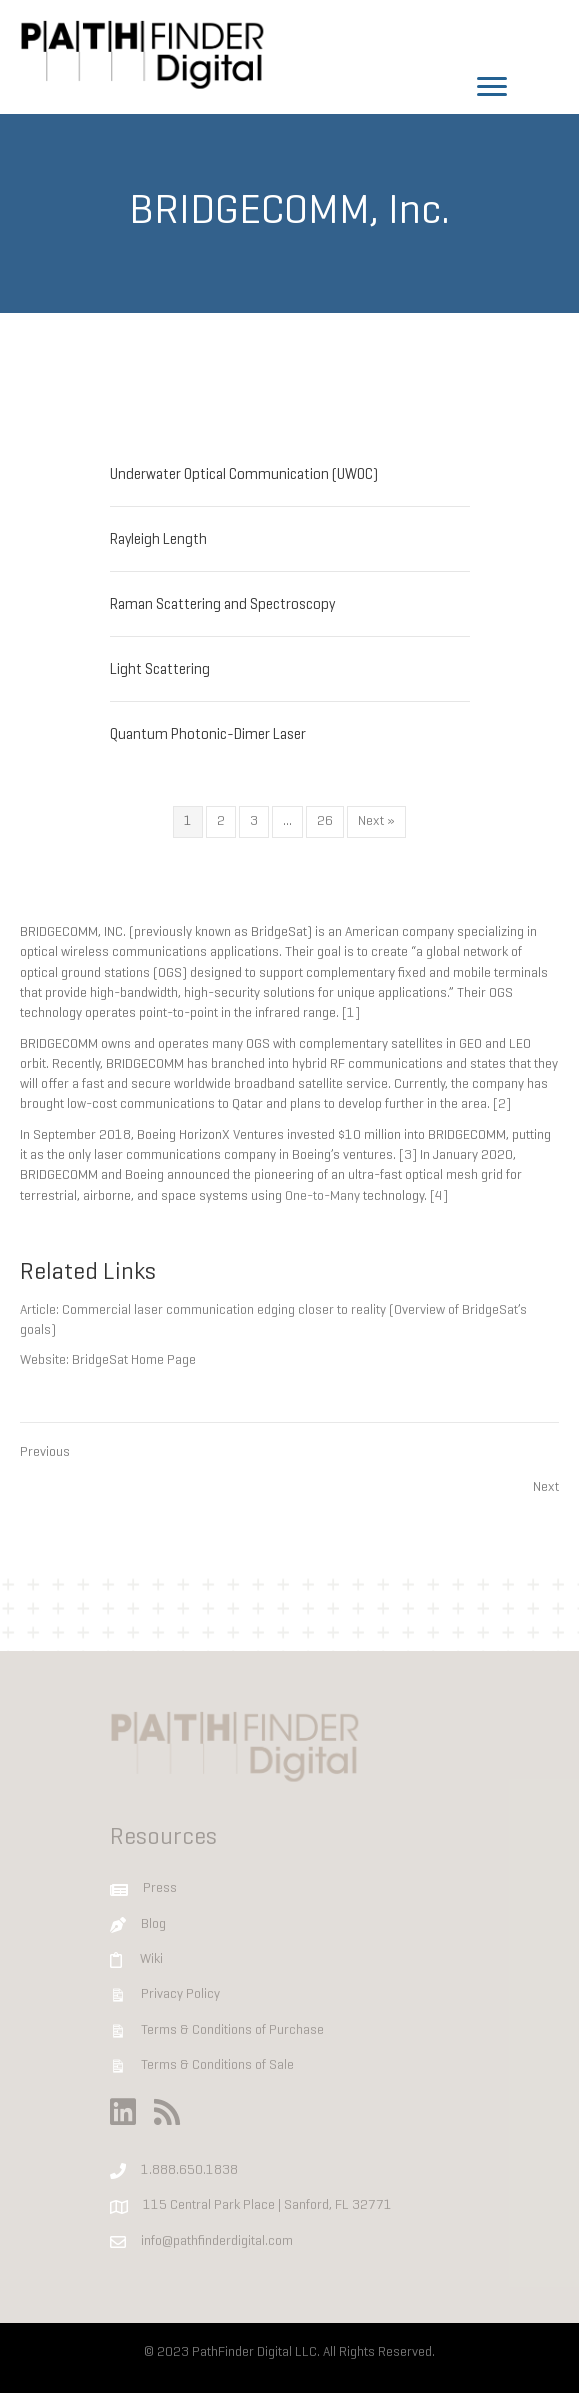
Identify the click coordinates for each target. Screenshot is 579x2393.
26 (325, 821)
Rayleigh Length (158, 540)
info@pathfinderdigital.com (217, 2241)
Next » (376, 821)
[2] (502, 1104)
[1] (351, 1013)
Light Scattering (160, 670)
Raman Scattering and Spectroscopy (222, 605)
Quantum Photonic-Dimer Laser (208, 735)
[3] (408, 1155)
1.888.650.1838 (189, 2170)
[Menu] (492, 87)
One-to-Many (322, 1196)
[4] (439, 1196)
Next (546, 1487)
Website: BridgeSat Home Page (108, 1360)
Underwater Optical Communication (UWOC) (244, 475)
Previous (45, 1452)
